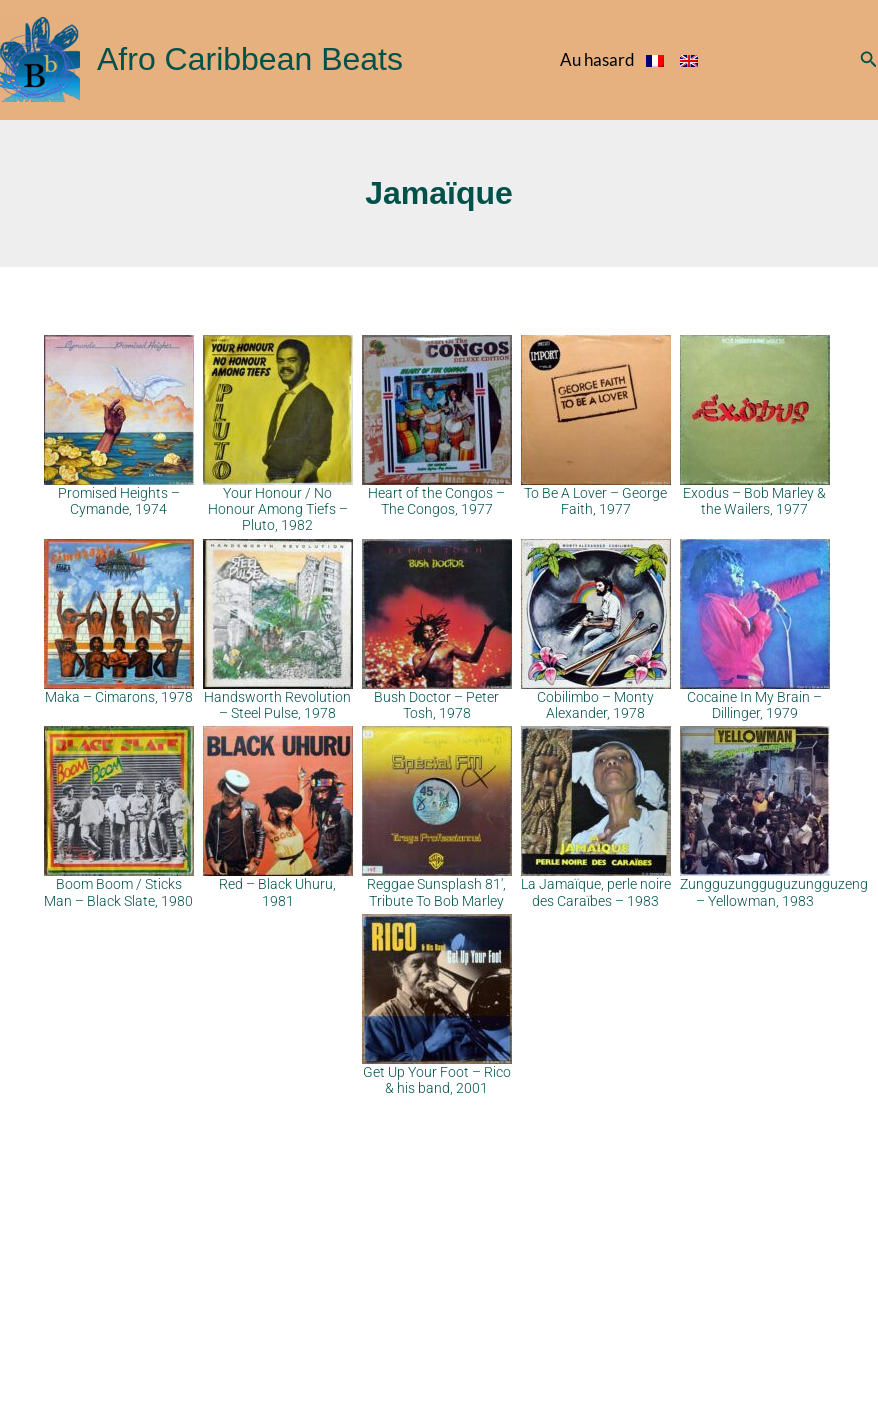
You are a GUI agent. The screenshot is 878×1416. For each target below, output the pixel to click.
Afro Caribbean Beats (250, 59)
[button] (869, 59)
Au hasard (597, 59)
